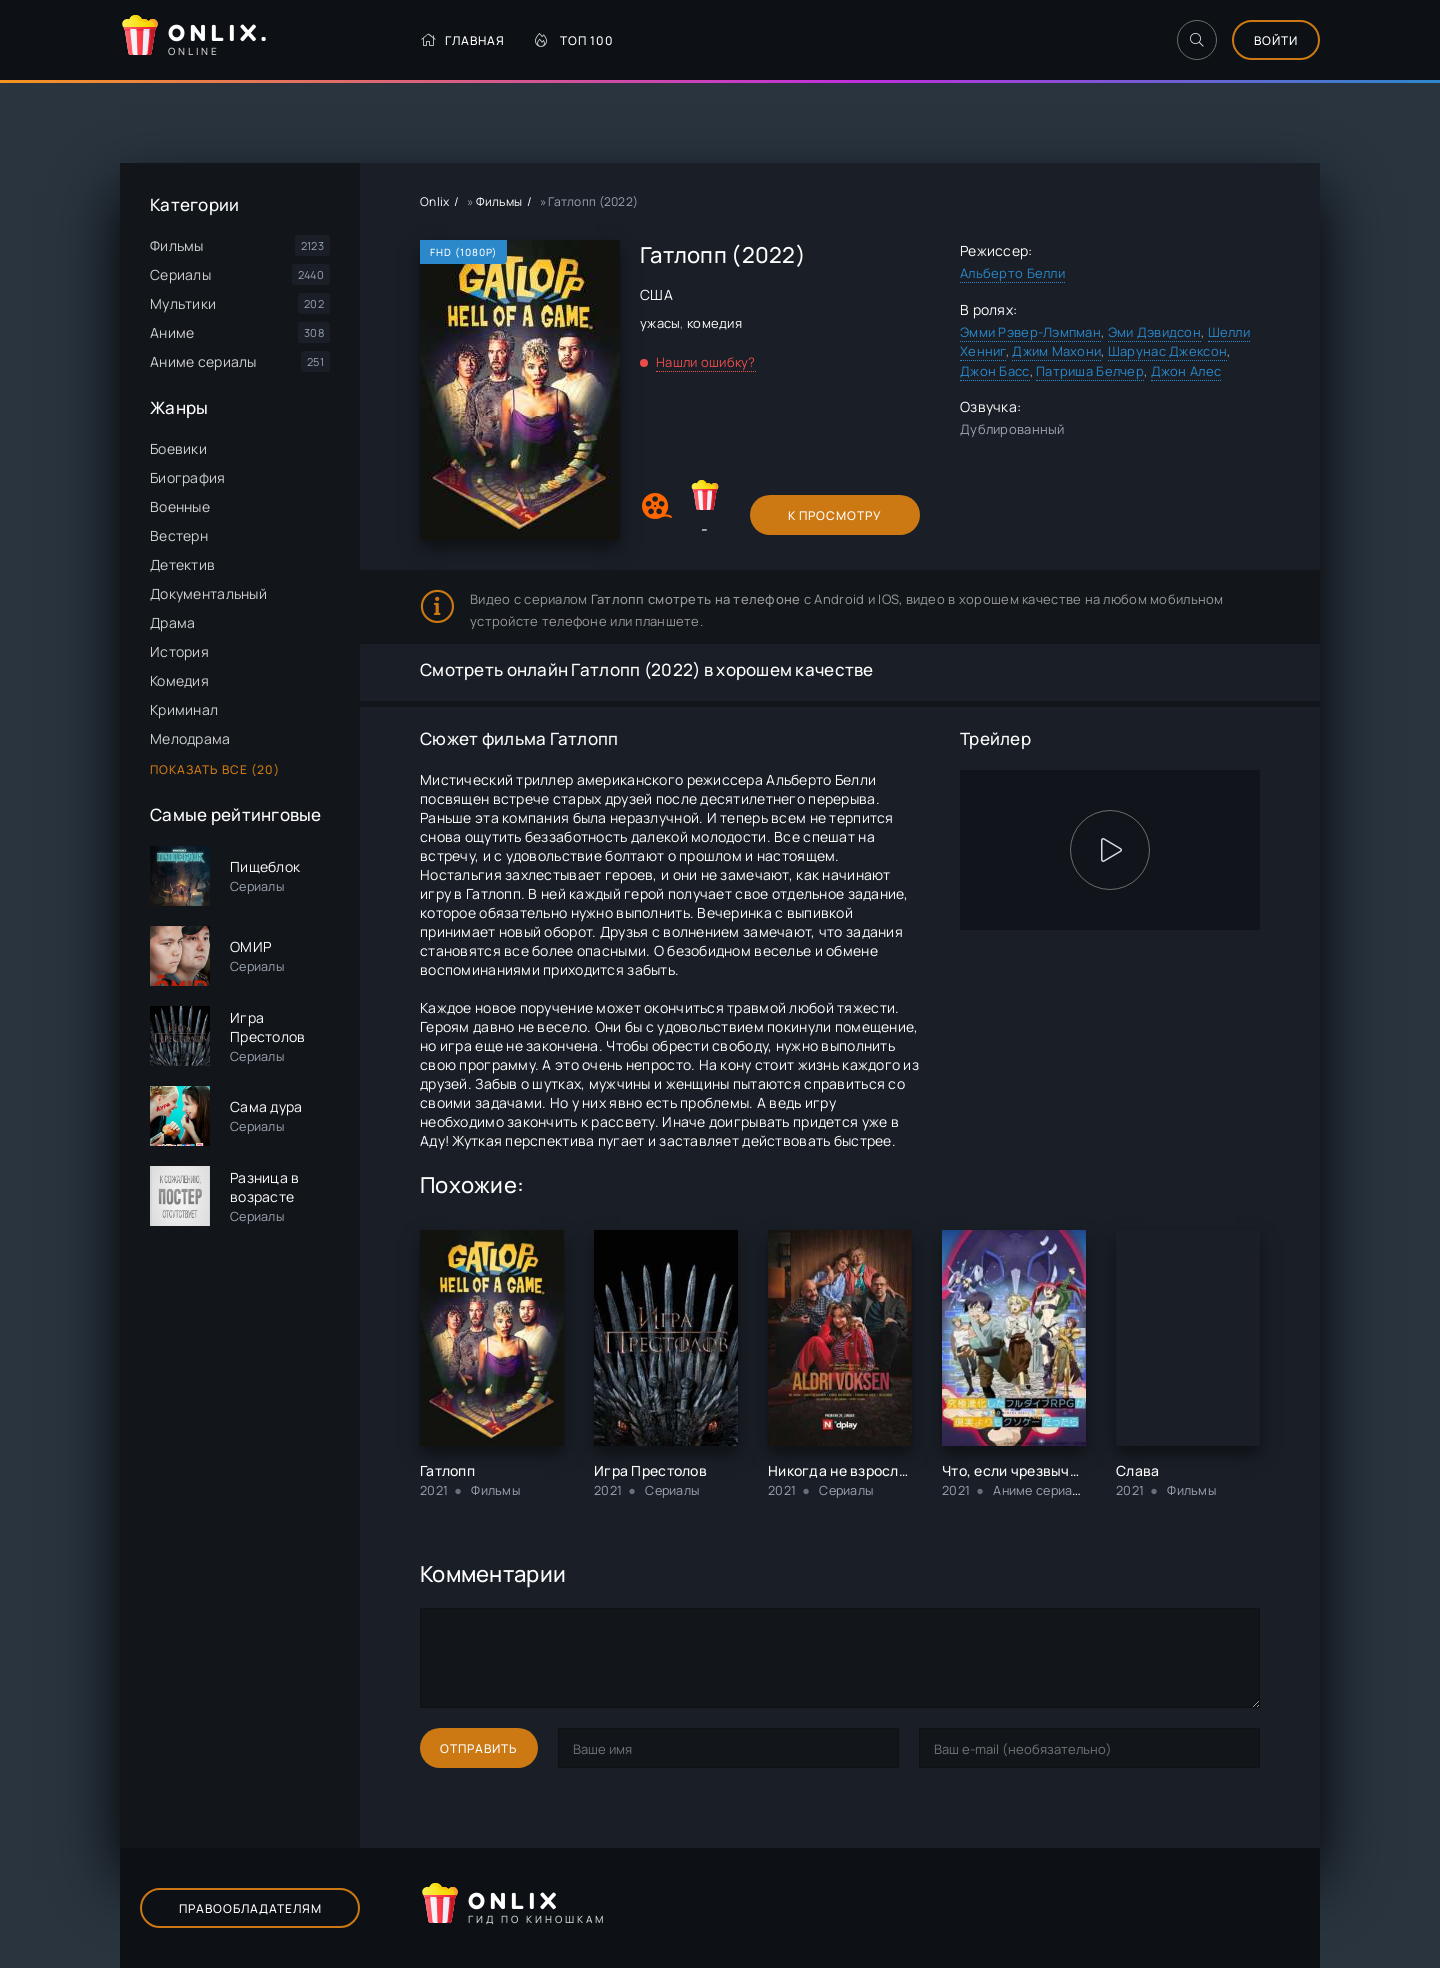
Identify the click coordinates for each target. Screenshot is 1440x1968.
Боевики (178, 448)
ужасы (660, 323)
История (179, 651)
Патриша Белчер (1090, 371)
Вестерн (179, 535)
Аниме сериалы (203, 361)
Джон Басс (995, 371)
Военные (180, 506)
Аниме (172, 332)
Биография (188, 477)
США (656, 294)
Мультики (183, 303)
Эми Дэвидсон (1154, 332)
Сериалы (180, 274)
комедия (714, 323)
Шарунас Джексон (1167, 351)
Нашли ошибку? (706, 362)
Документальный (208, 593)
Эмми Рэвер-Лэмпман (1030, 332)
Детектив (182, 564)
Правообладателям (250, 1908)
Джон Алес (1186, 371)
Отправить (479, 1748)
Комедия (179, 680)
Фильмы (177, 245)
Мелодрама (190, 738)
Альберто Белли (1012, 273)
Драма (172, 622)
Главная (462, 40)
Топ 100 (574, 40)
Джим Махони (1056, 351)
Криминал (184, 709)
